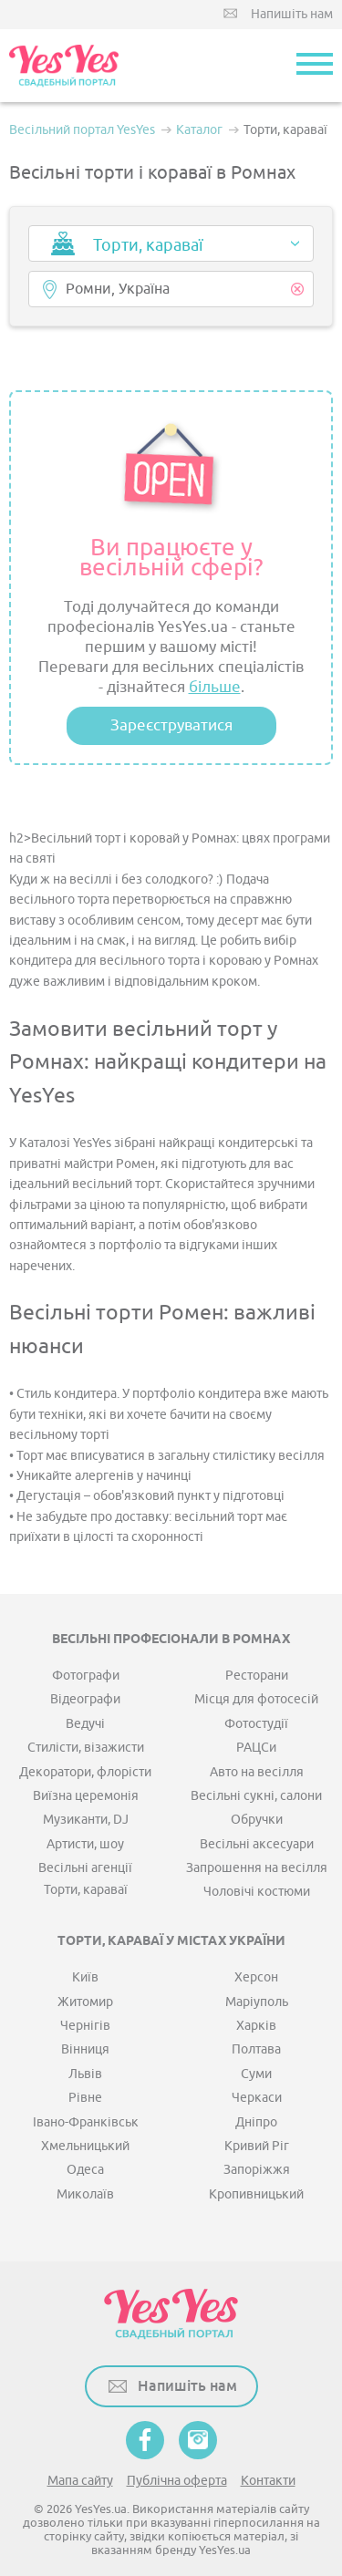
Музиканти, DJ (86, 1819)
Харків (256, 2025)
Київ (85, 1977)
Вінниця (85, 2049)
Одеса (85, 2170)
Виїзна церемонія (86, 1796)
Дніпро (256, 2122)
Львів (85, 2074)
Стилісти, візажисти (85, 1747)
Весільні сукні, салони (256, 1796)
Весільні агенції (85, 1868)
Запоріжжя (256, 2170)
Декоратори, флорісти (85, 1772)
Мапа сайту (80, 2480)
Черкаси (257, 2097)
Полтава (256, 2049)
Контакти (268, 2480)
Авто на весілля (257, 1772)
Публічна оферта (177, 2480)
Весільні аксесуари (257, 1844)
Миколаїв (85, 2194)
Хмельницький (85, 2146)
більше (215, 687)
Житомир (85, 2002)
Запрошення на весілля (256, 1868)
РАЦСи (256, 1747)
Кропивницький (256, 2194)
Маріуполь (256, 2002)
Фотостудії (256, 1724)
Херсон (256, 1977)
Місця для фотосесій (256, 1699)
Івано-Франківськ (86, 2122)
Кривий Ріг (256, 2146)
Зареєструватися (171, 725)
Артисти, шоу (85, 1844)
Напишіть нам (292, 14)
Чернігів (85, 2025)
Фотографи (85, 1675)
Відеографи (85, 1699)
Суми (256, 2074)
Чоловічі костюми (256, 1891)
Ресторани (256, 1675)
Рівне (85, 2097)
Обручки (257, 1819)
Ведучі (85, 1724)
